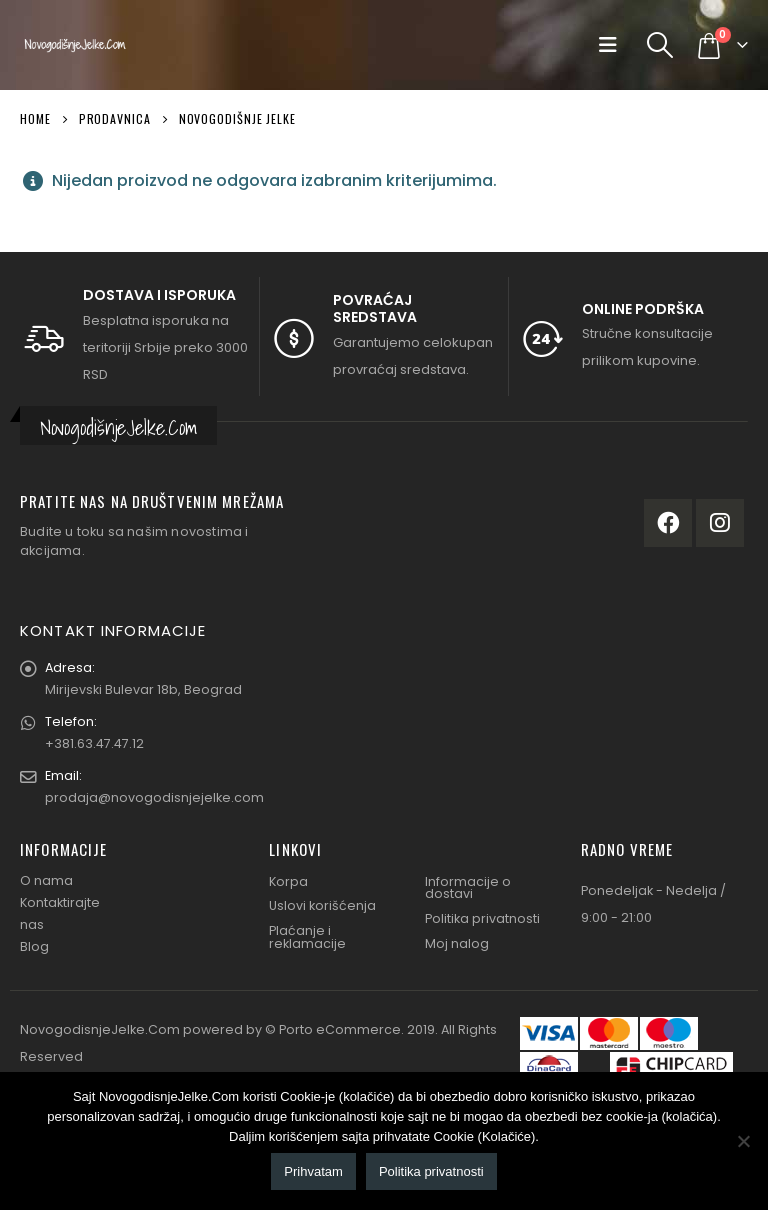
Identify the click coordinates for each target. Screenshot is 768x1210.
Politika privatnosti (482, 918)
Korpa (288, 881)
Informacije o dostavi (468, 888)
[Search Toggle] (660, 45)
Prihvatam (313, 1171)
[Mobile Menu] (612, 45)
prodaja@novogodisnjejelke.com (154, 797)
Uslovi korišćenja (322, 905)
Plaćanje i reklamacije (307, 937)
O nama (46, 880)
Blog (34, 946)
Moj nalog (457, 943)
